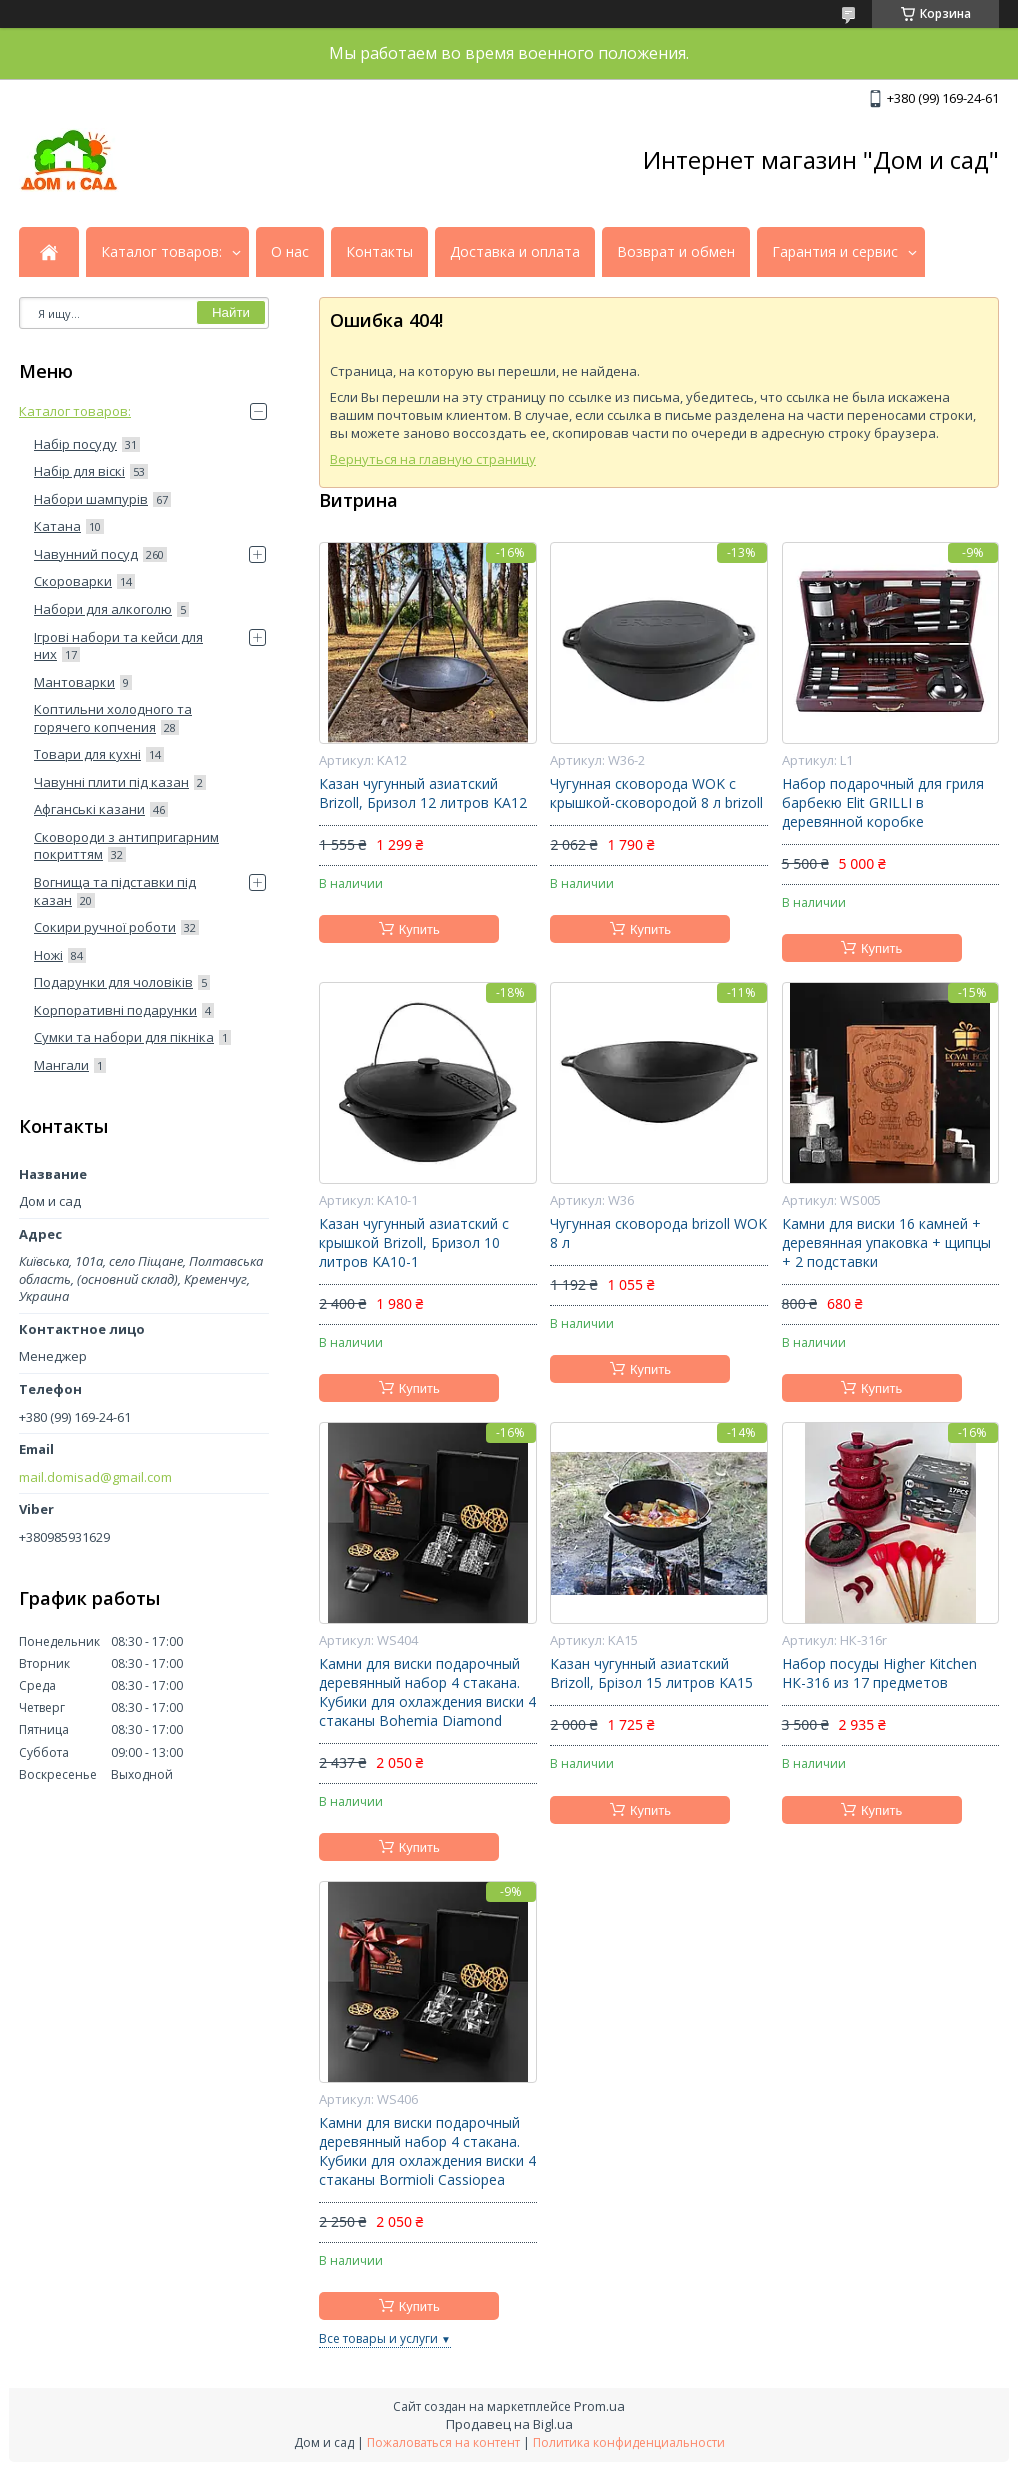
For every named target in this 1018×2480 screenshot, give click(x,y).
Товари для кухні (87, 754)
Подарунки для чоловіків (113, 982)
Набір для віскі (79, 471)
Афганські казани (89, 809)
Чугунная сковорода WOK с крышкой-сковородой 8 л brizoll (656, 793)
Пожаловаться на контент (443, 2442)
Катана (57, 526)
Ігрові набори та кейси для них (118, 646)
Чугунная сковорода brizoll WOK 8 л (658, 1233)
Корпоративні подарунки (115, 1010)
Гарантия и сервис (835, 252)
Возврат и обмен (676, 252)
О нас (290, 252)
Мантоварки (74, 682)
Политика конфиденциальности (629, 2442)
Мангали (61, 1065)
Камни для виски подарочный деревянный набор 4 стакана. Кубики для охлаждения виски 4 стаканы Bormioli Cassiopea (427, 2151)
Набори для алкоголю (103, 609)
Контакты (379, 252)
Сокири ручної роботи (105, 927)
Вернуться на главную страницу (433, 459)
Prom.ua (599, 2406)
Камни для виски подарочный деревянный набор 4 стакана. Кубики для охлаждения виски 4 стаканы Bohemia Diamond (427, 1692)
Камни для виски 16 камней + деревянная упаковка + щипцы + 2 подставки (886, 1243)
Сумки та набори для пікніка (124, 1037)
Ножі (48, 955)
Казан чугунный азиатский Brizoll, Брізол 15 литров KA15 (651, 1673)
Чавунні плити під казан (111, 782)
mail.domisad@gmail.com (95, 1477)
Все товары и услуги (378, 2338)
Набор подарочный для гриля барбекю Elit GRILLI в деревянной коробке (883, 803)
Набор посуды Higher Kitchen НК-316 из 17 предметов (879, 1673)
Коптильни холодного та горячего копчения (113, 718)
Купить (419, 929)
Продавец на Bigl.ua (509, 2424)
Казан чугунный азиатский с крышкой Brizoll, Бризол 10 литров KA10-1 (414, 1243)
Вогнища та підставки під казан (115, 891)
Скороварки (73, 581)
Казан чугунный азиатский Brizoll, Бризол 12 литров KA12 (423, 793)
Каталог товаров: (161, 252)
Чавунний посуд (86, 554)
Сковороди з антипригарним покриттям (126, 846)
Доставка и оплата (515, 252)
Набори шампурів (91, 499)
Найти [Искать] (231, 312)
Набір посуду (75, 444)
